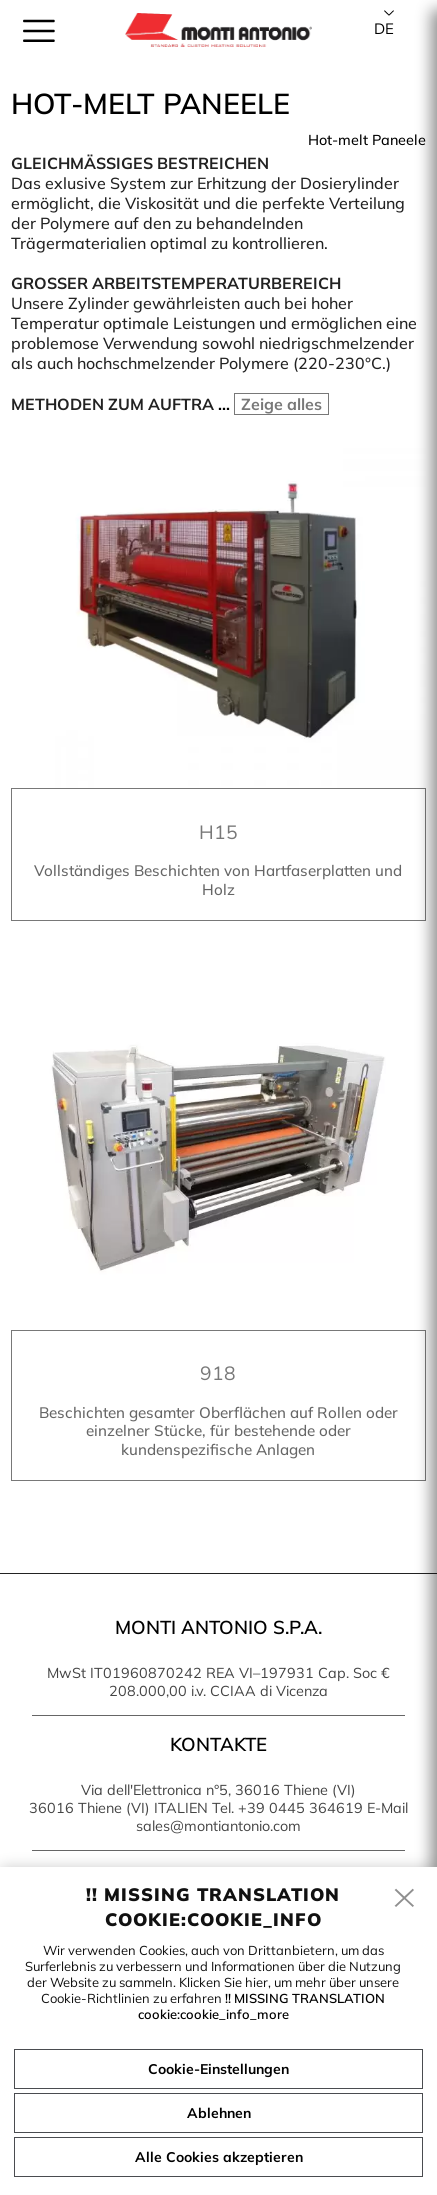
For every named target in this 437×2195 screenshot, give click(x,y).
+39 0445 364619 (300, 1808)
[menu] (39, 31)
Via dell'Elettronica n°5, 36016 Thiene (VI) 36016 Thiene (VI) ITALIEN (192, 1799)
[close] (405, 1899)
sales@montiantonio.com (218, 1826)
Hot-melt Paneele (367, 140)
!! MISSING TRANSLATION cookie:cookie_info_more (262, 2006)
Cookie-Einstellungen (218, 2069)
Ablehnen (219, 2113)
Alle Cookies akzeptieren (219, 2157)
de (384, 28)
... (271, 404)
